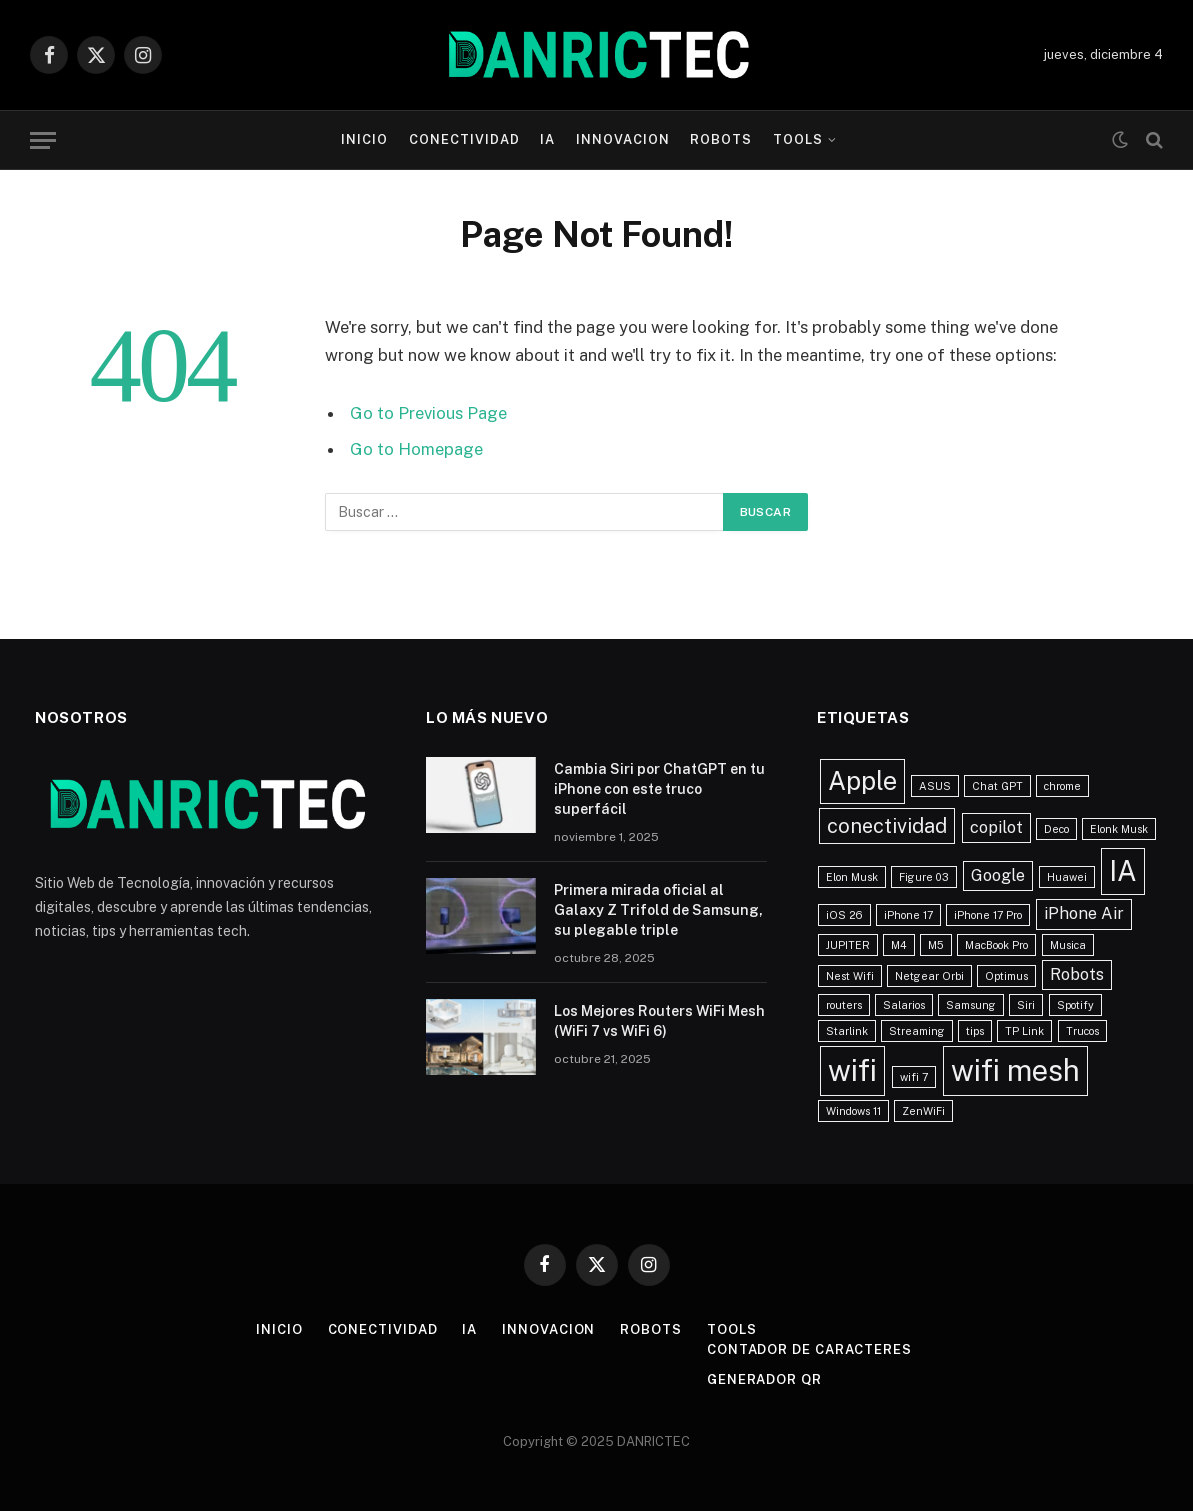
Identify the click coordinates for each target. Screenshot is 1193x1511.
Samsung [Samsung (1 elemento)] (971, 1005)
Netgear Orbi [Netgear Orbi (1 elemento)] (929, 976)
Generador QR (764, 1379)
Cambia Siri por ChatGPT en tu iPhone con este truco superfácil (659, 789)
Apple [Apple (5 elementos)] (862, 781)
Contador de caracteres (809, 1349)
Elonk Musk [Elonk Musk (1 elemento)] (1119, 829)
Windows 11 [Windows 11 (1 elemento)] (853, 1111)
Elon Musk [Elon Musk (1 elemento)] (852, 877)
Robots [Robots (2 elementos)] (1077, 974)
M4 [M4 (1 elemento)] (899, 945)
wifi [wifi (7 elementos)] (852, 1070)
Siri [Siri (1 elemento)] (1026, 1005)
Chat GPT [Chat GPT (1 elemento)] (997, 786)
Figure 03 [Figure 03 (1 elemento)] (924, 877)
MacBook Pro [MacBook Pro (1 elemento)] (996, 945)
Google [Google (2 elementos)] (998, 875)
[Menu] (43, 140)
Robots (721, 139)
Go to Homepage (416, 449)
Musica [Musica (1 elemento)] (1068, 945)
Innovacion (623, 139)
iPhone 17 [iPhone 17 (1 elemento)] (908, 915)
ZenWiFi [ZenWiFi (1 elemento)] (923, 1111)
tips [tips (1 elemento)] (975, 1031)
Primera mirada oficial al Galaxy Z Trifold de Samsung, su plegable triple (658, 910)
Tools (798, 139)
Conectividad (464, 139)
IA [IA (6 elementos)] (1123, 871)
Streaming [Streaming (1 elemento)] (917, 1031)
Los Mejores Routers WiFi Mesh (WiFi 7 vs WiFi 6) (659, 1021)
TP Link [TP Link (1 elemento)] (1024, 1031)
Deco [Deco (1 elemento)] (1056, 829)
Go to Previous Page (428, 413)
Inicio (364, 139)
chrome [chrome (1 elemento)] (1062, 786)
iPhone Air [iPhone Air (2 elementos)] (1084, 913)
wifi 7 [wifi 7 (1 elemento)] (914, 1077)
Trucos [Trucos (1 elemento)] (1082, 1031)
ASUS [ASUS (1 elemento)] (935, 786)
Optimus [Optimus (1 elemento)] (1006, 976)
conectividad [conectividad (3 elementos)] (887, 826)
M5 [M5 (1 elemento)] (936, 945)
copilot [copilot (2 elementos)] (996, 827)
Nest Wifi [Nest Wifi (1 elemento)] (850, 976)
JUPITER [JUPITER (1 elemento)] (848, 945)
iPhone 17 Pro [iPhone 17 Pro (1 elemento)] (988, 915)
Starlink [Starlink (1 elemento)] (847, 1031)
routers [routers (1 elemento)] (844, 1005)
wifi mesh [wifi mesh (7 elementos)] (1015, 1070)
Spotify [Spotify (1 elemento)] (1075, 1005)
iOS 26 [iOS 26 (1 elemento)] (844, 915)
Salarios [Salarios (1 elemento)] (904, 1005)
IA (547, 139)
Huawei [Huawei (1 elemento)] (1067, 877)
